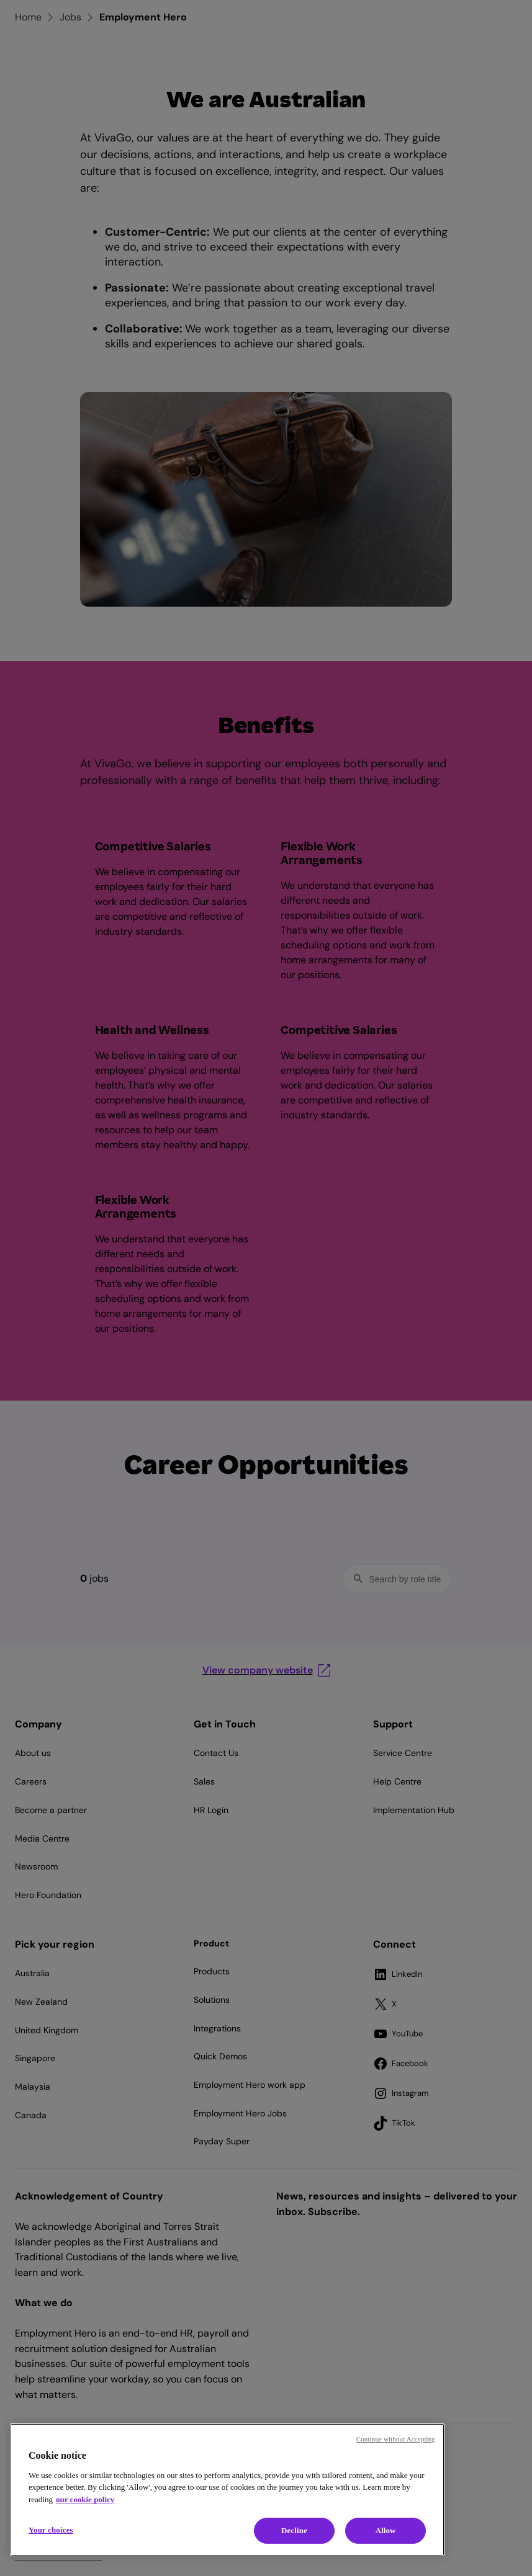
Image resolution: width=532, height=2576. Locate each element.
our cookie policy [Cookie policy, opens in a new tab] (85, 2499)
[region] (227, 2489)
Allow (385, 2530)
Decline (294, 2530)
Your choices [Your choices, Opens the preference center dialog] (51, 2529)
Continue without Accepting (395, 2439)
